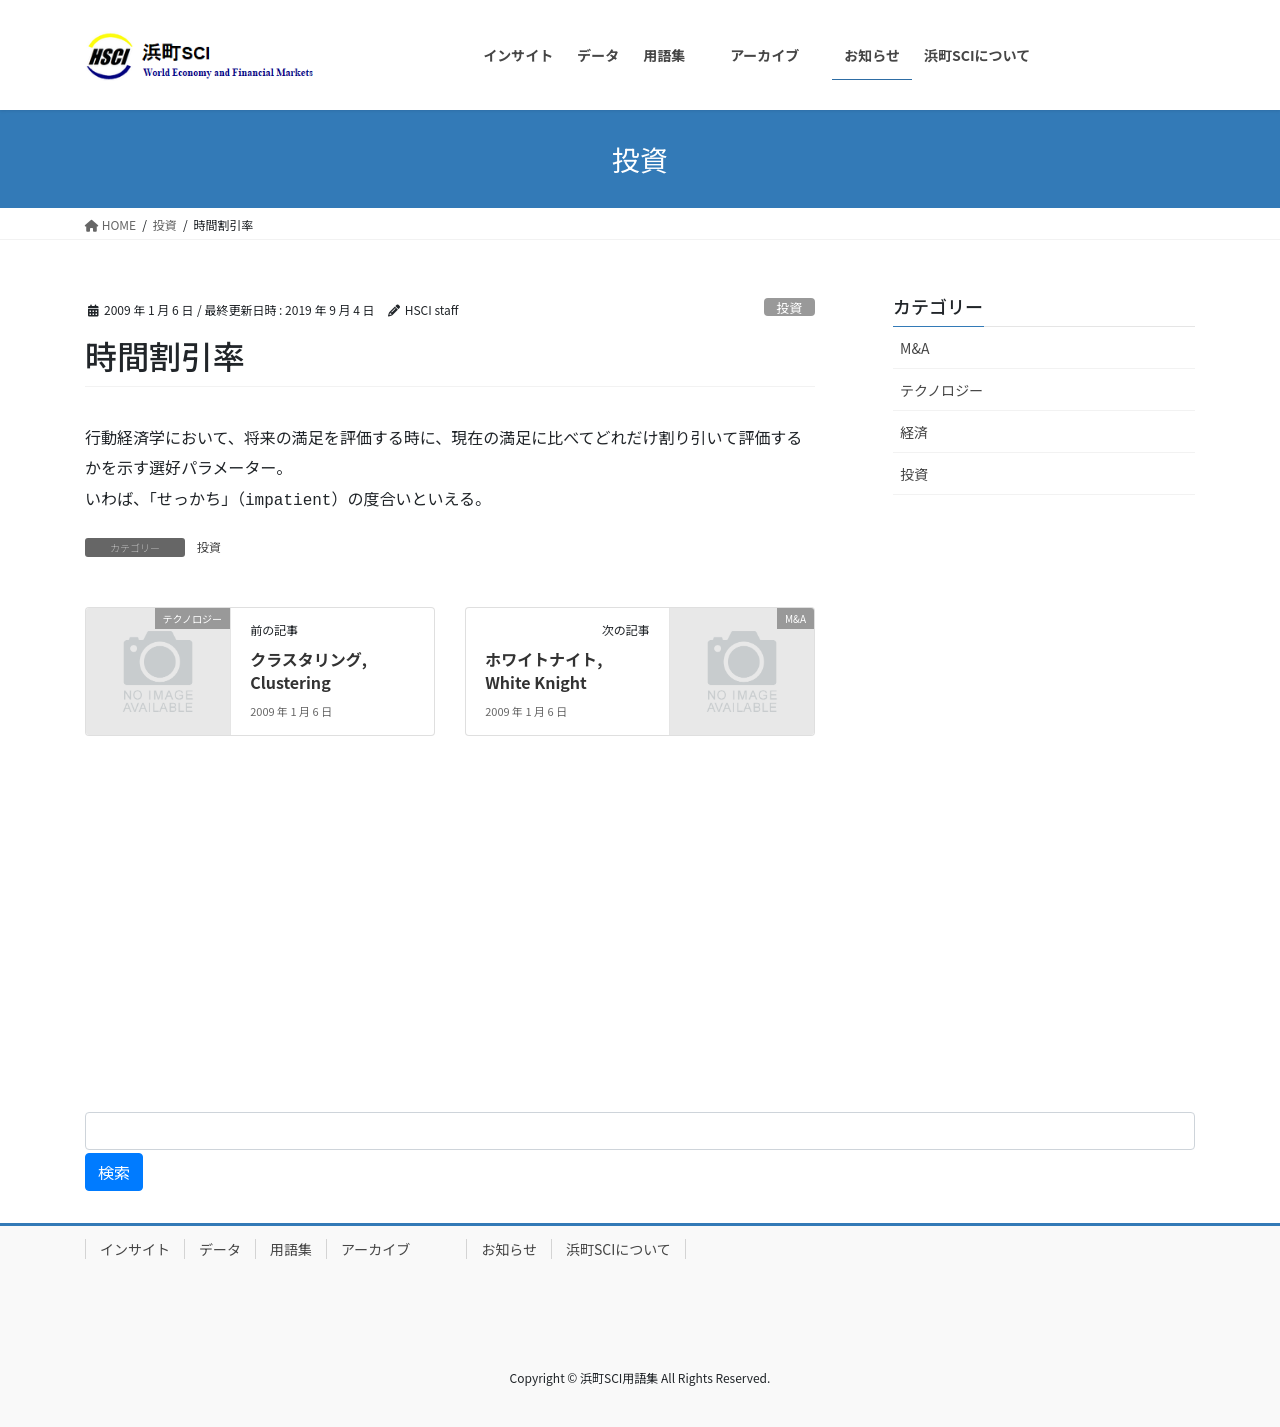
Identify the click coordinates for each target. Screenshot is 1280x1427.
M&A (914, 348)
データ (220, 1249)
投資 (790, 307)
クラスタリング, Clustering (308, 670)
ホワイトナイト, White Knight (543, 670)
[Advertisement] (600, 940)
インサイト (135, 1249)
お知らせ (509, 1249)
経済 (914, 432)
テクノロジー (941, 390)
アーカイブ (396, 1249)
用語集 (291, 1249)
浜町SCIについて (618, 1249)
